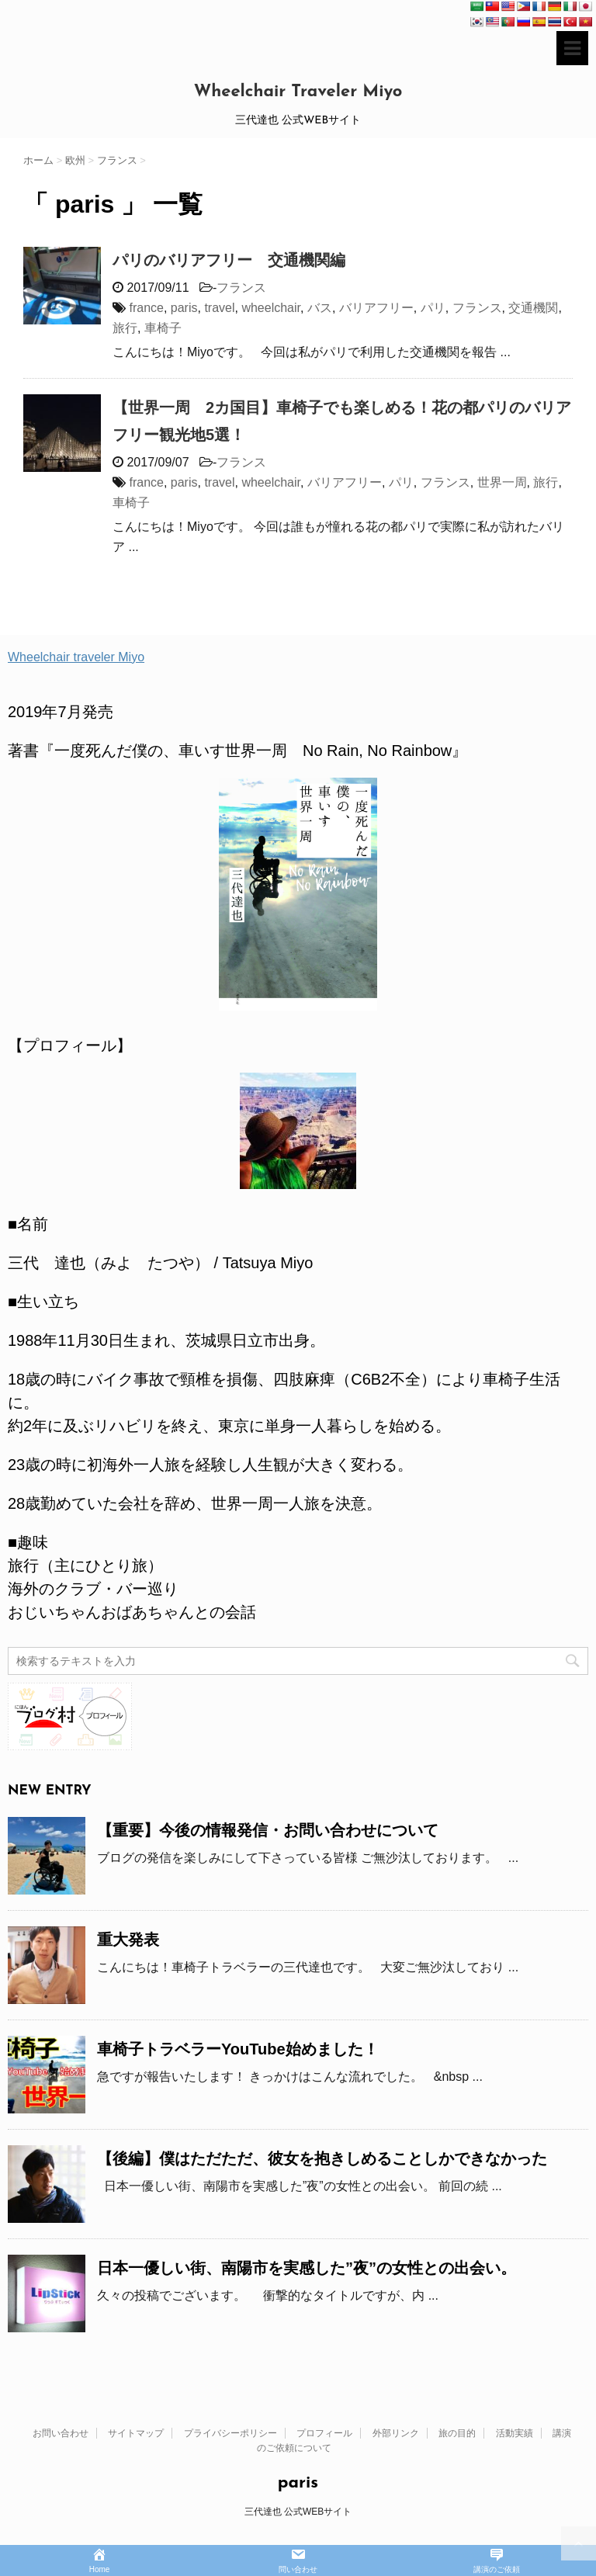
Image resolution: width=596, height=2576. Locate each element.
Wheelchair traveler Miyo (76, 657)
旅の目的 (457, 2433)
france (146, 307)
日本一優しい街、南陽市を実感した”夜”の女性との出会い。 (306, 2267)
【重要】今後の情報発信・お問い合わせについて (267, 1830)
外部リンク (395, 2433)
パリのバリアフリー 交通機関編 (229, 260)
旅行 (125, 328)
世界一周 (502, 482)
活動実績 (514, 2433)
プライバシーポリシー (230, 2433)
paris (184, 307)
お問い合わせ (60, 2433)
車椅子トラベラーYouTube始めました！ (238, 2049)
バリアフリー (376, 307)
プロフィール (324, 2433)
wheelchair (270, 307)
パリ (433, 307)
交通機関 (533, 307)
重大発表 (128, 1939)
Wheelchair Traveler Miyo (298, 92)
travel (219, 307)
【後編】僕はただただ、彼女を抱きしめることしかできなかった (322, 2158)
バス (319, 307)
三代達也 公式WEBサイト (298, 2511)
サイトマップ (136, 2433)
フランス (241, 287)
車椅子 (163, 328)
